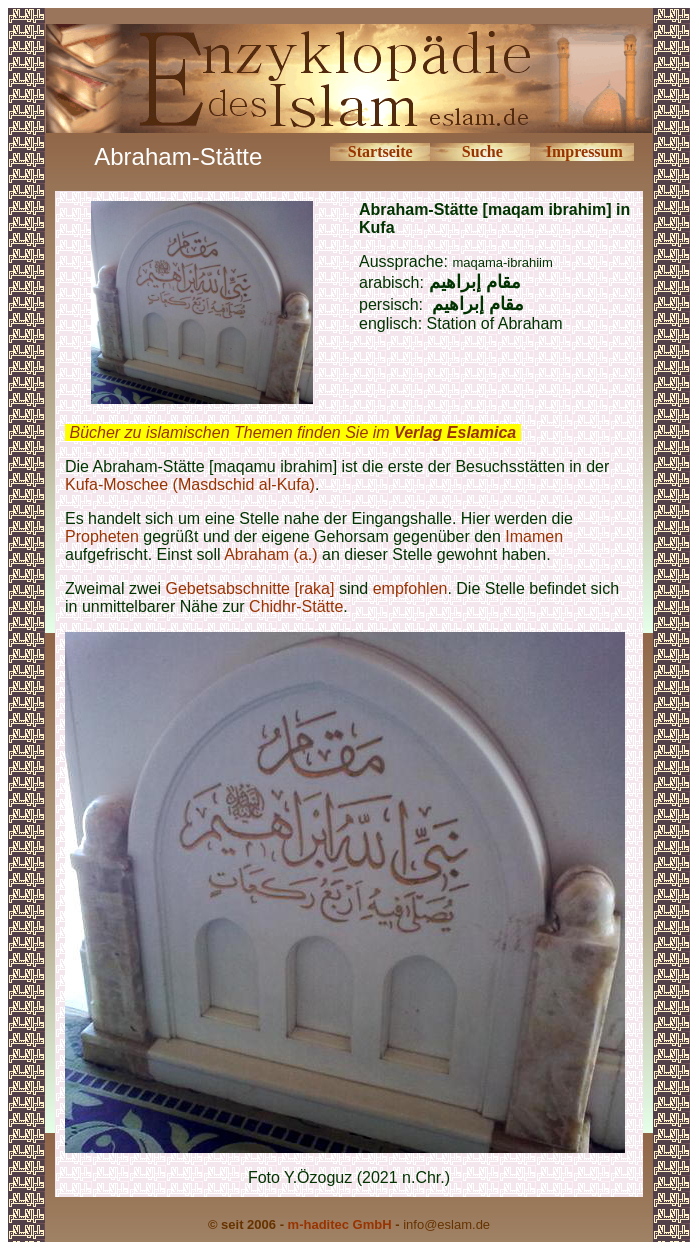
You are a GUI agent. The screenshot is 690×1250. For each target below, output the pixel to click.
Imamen (534, 536)
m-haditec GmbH (340, 1224)
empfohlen (410, 588)
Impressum (584, 151)
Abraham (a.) (270, 554)
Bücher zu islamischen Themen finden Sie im (292, 432)
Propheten (102, 536)
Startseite (380, 151)
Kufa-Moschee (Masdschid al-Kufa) (190, 484)
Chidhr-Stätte (296, 606)
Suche (482, 151)
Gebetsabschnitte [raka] (249, 588)
